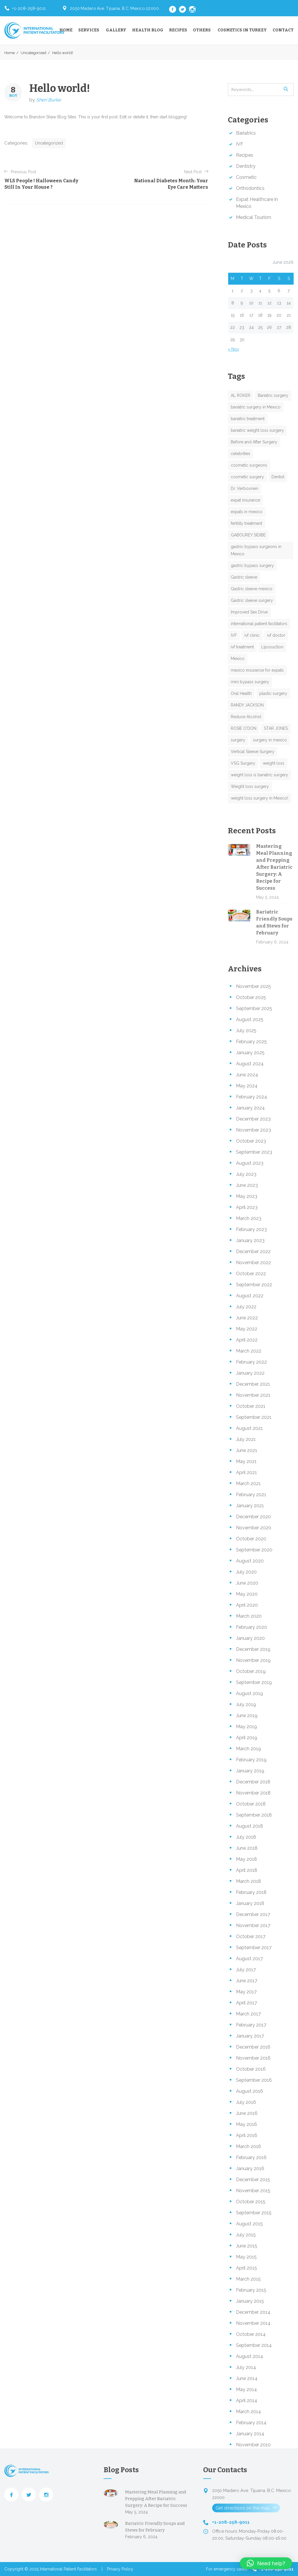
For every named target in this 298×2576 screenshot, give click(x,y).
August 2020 (250, 1561)
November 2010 (253, 2444)
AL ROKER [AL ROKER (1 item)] (240, 395)
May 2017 (246, 1992)
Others (202, 30)
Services (88, 30)
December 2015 (253, 2179)
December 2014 (253, 2312)
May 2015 (246, 2257)
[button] (266, 2563)
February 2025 (251, 1041)
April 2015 (246, 2268)
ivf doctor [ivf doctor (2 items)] (276, 635)
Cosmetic (246, 177)
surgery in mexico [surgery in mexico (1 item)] (270, 740)
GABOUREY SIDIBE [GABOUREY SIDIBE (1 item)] (248, 535)
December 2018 (253, 1782)
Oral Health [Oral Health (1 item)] (241, 693)
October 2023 (251, 1141)
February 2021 (251, 1494)
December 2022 (253, 1251)
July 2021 (246, 1439)
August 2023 (249, 1163)
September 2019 (254, 1682)
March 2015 (248, 2279)
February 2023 (251, 1229)
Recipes (178, 30)
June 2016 (247, 2113)
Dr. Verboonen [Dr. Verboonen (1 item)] (244, 488)
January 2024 (250, 1108)
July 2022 (246, 1307)
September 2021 (254, 1417)
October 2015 (250, 2201)
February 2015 (251, 2290)
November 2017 (253, 1925)
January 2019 (250, 1771)
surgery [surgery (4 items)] (238, 740)
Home (65, 30)
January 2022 (250, 1373)
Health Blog (147, 30)
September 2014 (254, 2345)
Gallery (116, 30)
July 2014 (246, 2367)
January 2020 (250, 1638)
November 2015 (253, 2190)
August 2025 (249, 1019)
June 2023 (247, 1185)
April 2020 (247, 1605)
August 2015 (249, 2224)
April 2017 (246, 2003)
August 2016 (249, 2091)
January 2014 (250, 2433)
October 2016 (251, 2069)
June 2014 (247, 2378)
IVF (239, 144)
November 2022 (253, 1262)
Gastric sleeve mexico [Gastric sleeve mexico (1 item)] (251, 588)
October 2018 (251, 1804)
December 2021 (253, 1384)
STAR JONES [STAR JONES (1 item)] (276, 728)
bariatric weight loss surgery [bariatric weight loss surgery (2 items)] (257, 430)
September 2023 (254, 1152)
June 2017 (246, 1980)
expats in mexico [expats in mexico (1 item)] (246, 511)
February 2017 (251, 2025)
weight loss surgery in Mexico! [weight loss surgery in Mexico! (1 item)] (259, 798)
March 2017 (248, 2014)
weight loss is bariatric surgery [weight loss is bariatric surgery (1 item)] (259, 775)
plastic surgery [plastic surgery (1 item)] (273, 693)
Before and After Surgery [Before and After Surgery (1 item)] (254, 442)
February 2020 (251, 1627)
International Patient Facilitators (68, 2569)
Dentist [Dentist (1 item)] (278, 476)
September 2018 (254, 1815)
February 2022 (251, 1362)
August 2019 (249, 1693)
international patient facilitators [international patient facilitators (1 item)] (259, 623)
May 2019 (246, 1726)
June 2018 (247, 1848)
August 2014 (249, 2356)
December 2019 (253, 1649)
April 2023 (247, 1207)
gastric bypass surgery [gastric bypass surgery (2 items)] (252, 565)
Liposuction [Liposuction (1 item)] (272, 647)
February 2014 (251, 2422)
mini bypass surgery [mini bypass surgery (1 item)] (250, 681)
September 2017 (254, 1947)
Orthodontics (250, 188)
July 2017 (246, 1969)
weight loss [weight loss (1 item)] (273, 763)
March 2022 (248, 1351)
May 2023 (246, 1196)
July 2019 (246, 1704)
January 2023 (250, 1240)
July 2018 (246, 1837)
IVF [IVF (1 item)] (234, 635)
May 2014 (246, 2389)
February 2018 (251, 1892)
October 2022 (251, 1273)
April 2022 (247, 1340)
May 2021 (246, 1461)
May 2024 (247, 1086)
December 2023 (253, 1119)
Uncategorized (33, 53)
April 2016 (246, 2135)
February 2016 (251, 2157)
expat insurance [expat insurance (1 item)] (245, 500)
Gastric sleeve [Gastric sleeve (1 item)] (244, 577)
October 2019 (251, 1671)
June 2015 (246, 2246)
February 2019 (251, 1759)
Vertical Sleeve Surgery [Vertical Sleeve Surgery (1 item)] (252, 751)
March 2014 (248, 2411)
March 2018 (248, 1881)
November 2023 (253, 1130)
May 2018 (246, 1859)
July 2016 (246, 2102)
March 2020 (249, 1616)
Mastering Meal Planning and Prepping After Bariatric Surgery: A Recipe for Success (274, 867)
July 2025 (246, 1030)
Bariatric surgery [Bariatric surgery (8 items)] (273, 395)
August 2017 (249, 1958)
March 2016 (248, 2146)
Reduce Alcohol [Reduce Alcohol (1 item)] (246, 716)
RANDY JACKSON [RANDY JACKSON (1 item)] (247, 705)
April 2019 (246, 1737)
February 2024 (251, 1097)
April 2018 (246, 1870)
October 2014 (251, 2334)
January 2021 (250, 1505)
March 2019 (248, 1748)
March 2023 (248, 1218)
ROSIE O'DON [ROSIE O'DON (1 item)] (243, 728)
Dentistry (246, 166)
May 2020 (247, 1594)
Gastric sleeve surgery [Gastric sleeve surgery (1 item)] (252, 600)
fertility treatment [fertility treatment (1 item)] (246, 523)
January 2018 (250, 1903)
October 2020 (251, 1539)
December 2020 (253, 1516)
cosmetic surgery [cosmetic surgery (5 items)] (247, 476)
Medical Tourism (253, 217)
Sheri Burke (48, 100)
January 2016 (250, 2168)
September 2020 (254, 1550)
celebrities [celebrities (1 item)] (240, 453)
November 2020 (253, 1527)
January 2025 (250, 1052)
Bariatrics (246, 133)
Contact (283, 30)
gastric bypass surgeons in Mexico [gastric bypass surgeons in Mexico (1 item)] (256, 550)
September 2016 (254, 2080)
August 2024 (250, 1063)
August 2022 (249, 1295)
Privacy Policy (120, 2569)
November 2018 (253, 1793)
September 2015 (254, 2212)
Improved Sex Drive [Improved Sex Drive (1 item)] (249, 612)
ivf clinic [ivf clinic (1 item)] (252, 635)
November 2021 (253, 1395)
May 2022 (246, 1329)
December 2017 (253, 1914)
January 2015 (250, 2301)
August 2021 (249, 1428)
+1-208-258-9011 (29, 8)
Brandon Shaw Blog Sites (52, 117)
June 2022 (247, 1318)
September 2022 (254, 1284)
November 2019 (253, 1660)
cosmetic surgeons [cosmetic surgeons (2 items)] (249, 465)
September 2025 (254, 1008)
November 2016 (253, 2058)
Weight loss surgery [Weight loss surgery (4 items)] (250, 786)
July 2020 (246, 1572)
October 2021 (250, 1406)
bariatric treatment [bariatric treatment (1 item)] (248, 418)
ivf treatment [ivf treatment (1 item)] (242, 647)
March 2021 (248, 1483)
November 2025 (253, 986)
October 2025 (251, 997)
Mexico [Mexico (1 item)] (237, 658)
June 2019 (247, 1715)
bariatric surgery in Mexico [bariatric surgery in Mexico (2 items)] (256, 407)
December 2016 (253, 2047)
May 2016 (246, 2124)
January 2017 (250, 2036)
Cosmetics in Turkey (242, 30)
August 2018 (249, 1826)
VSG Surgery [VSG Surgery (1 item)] (243, 763)
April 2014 (246, 2400)
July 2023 (246, 1174)
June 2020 (247, 1583)
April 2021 (246, 1472)
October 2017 (250, 1936)
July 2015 (246, 2235)
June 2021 (246, 1450)
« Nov (233, 349)
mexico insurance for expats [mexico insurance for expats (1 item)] (257, 670)
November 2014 (253, 2323)
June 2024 (247, 1075)
